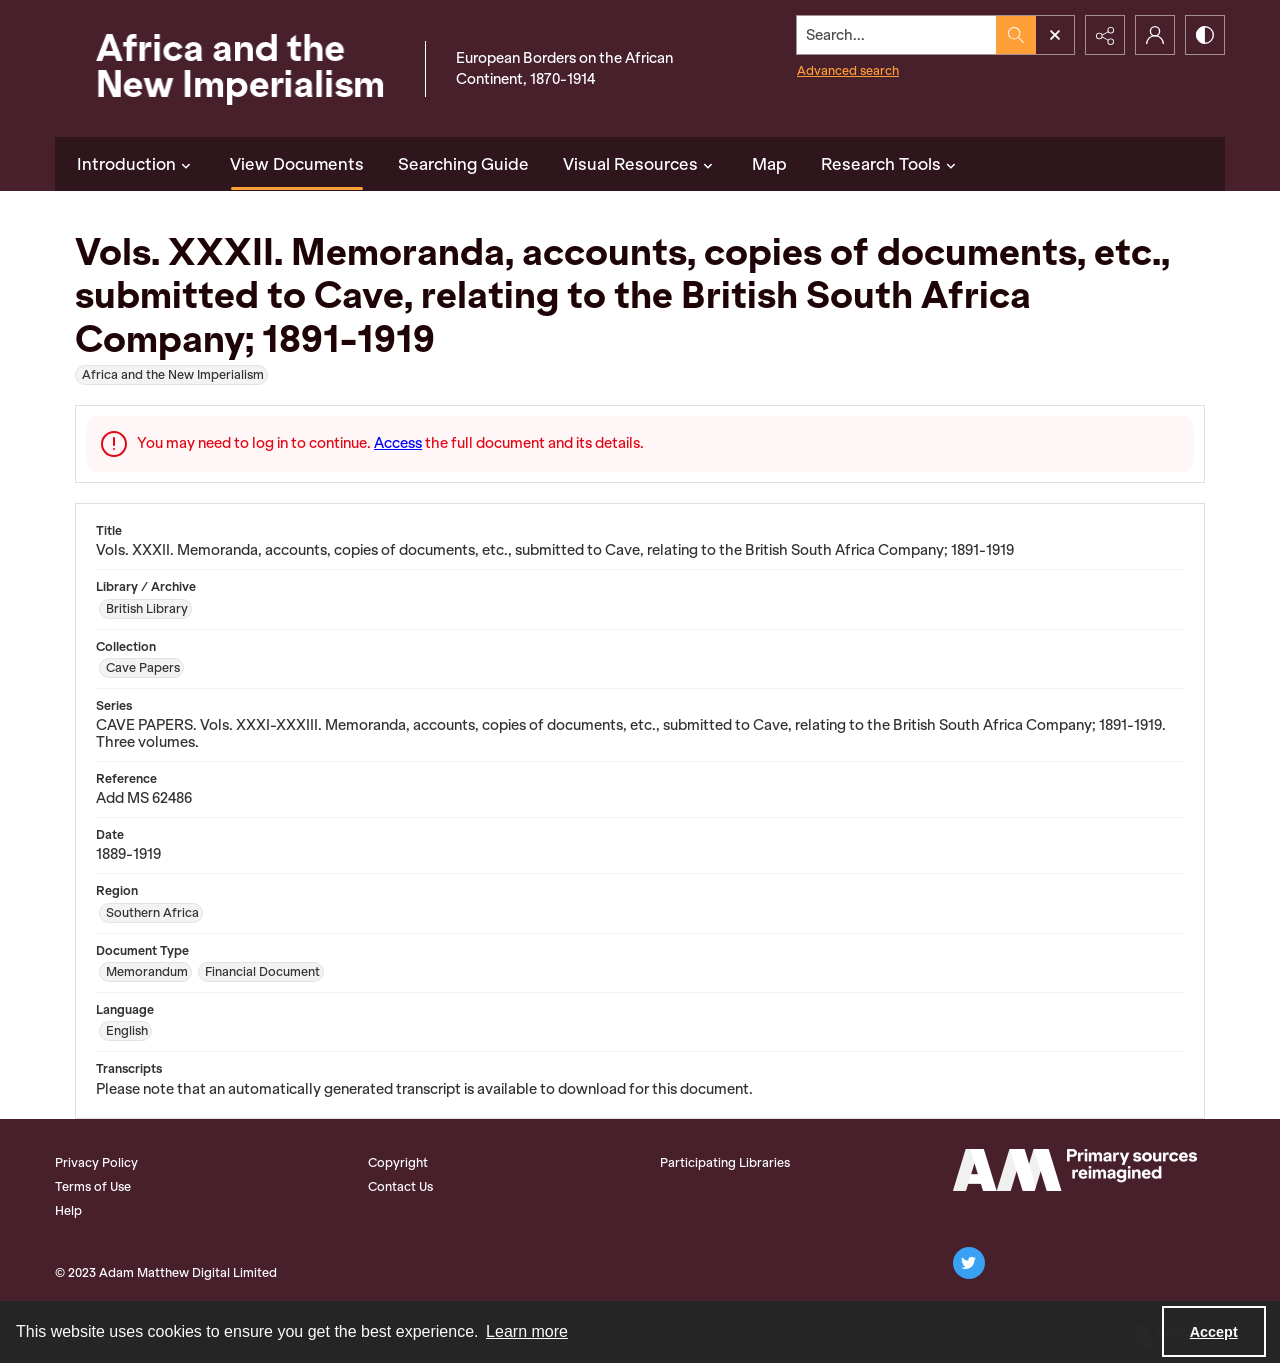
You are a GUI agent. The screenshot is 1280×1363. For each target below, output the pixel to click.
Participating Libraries (725, 1162)
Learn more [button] (527, 1331)
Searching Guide (463, 164)
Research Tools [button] (891, 164)
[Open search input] (1055, 35)
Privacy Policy (96, 1162)
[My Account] (1155, 35)
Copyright (398, 1162)
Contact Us (400, 1186)
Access (398, 443)
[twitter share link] (969, 1263)
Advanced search (848, 70)
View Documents (297, 164)
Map (769, 164)
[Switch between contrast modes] (1205, 35)
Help (68, 1210)
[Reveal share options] (1105, 35)
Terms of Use (93, 1186)
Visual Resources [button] (640, 164)
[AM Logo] (1075, 1170)
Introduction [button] (136, 164)
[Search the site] (897, 35)
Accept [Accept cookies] (1214, 1332)
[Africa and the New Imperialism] (235, 68)
